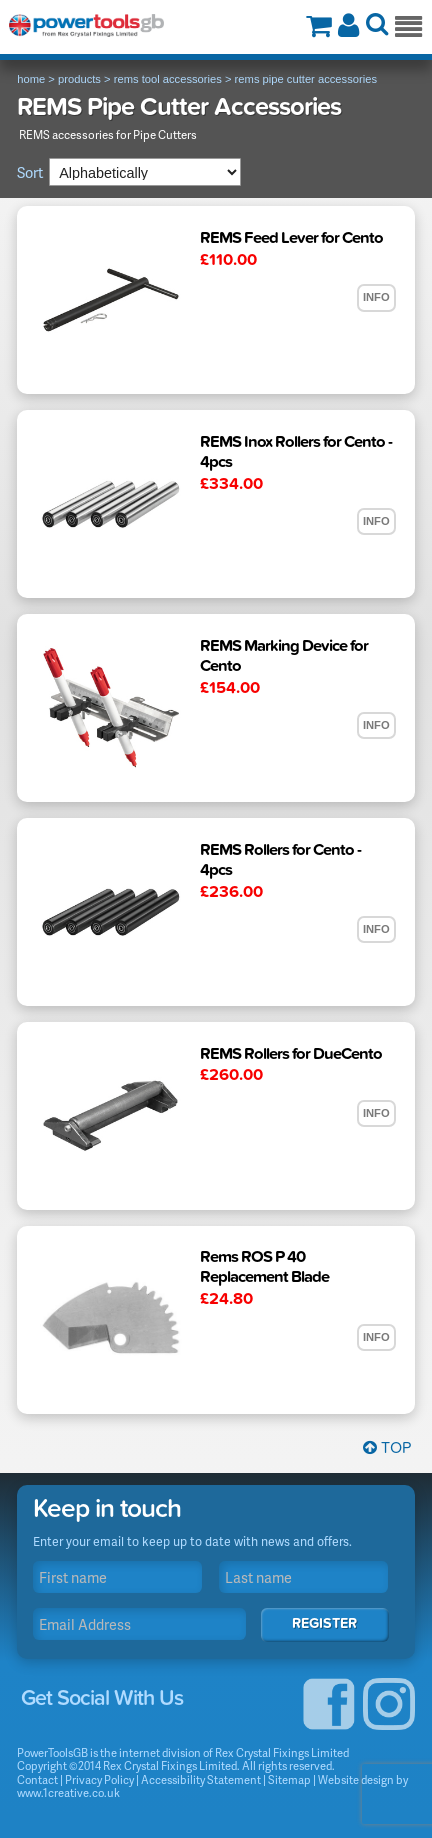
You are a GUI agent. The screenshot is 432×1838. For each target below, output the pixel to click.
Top (387, 1448)
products (79, 79)
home (31, 79)
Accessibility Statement (201, 1779)
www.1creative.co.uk (68, 1792)
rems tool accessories (168, 79)
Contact (37, 1779)
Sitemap (289, 1779)
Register (324, 1623)
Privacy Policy (99, 1779)
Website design (356, 1779)
